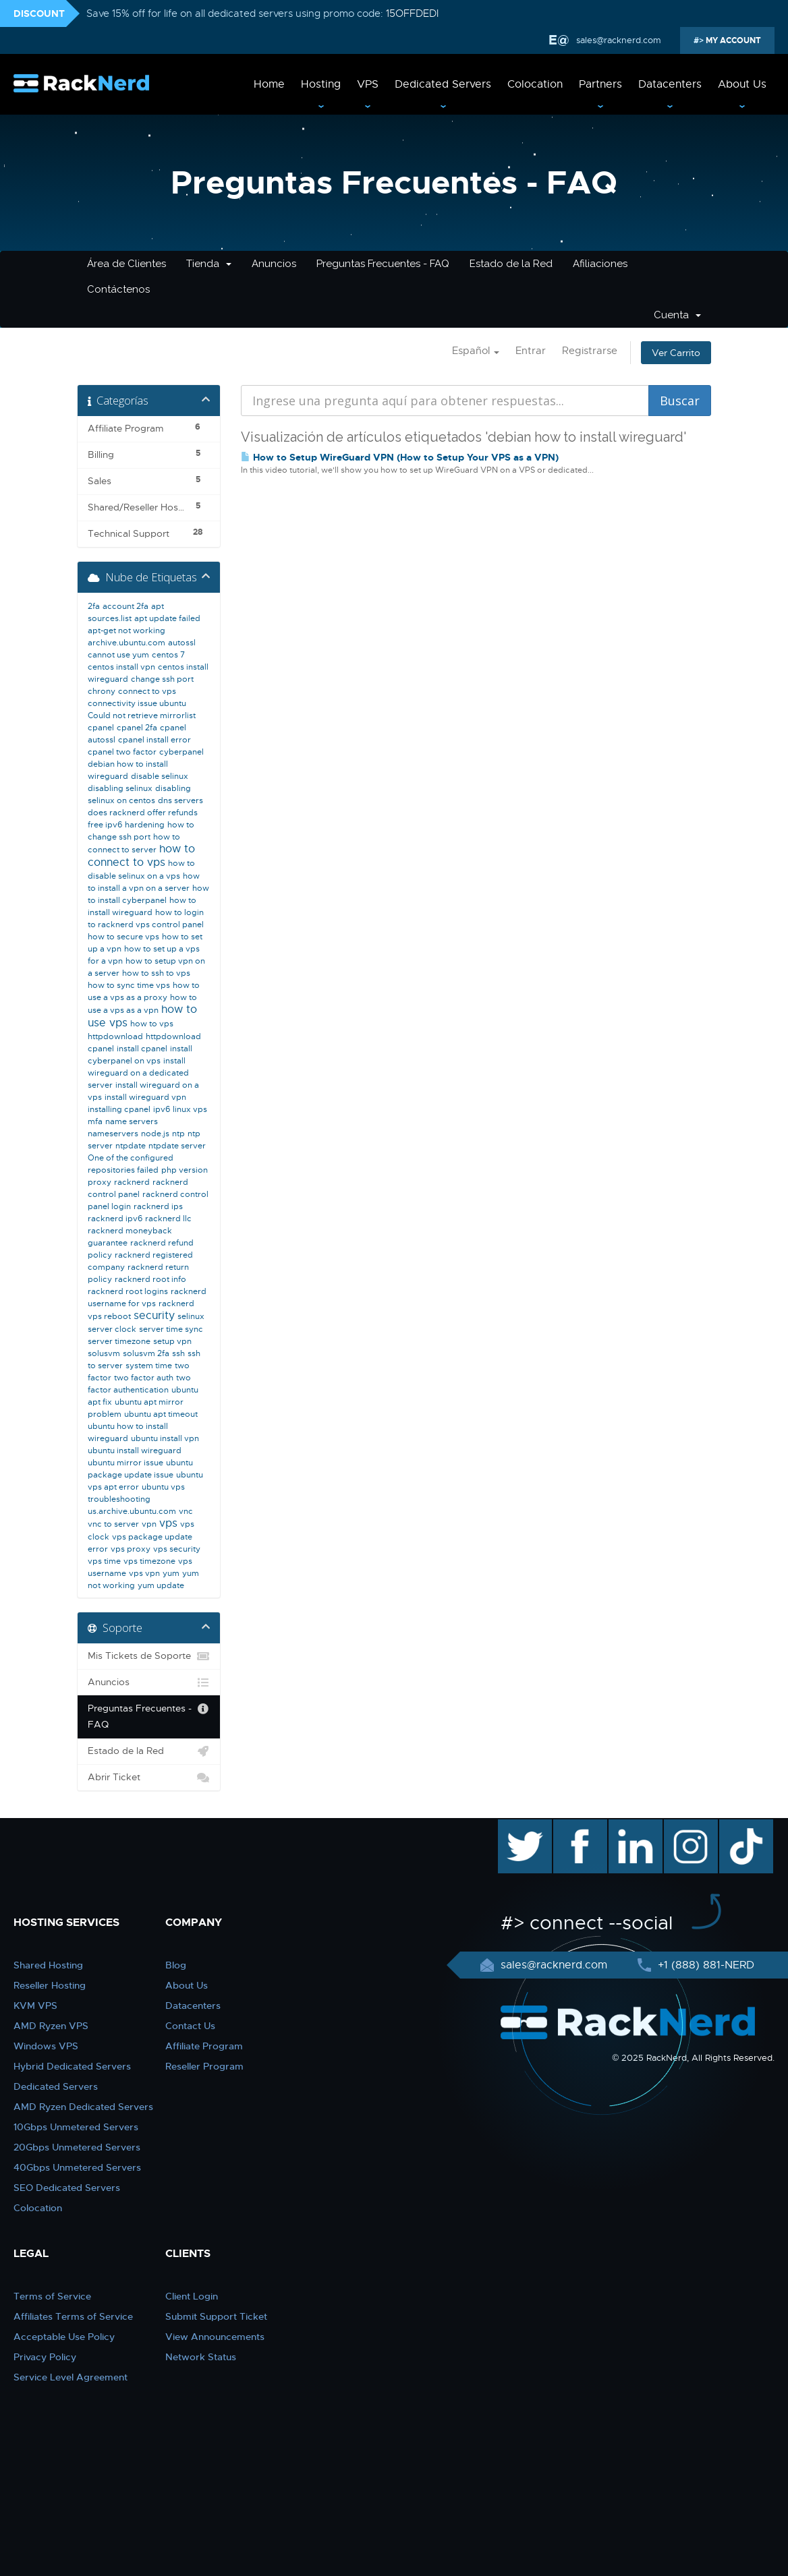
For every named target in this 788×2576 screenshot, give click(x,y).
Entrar (530, 351)
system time (148, 1365)
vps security (176, 1549)
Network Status (200, 2357)
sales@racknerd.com (618, 40)
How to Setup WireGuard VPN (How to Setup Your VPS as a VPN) (400, 457)
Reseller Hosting (49, 1985)
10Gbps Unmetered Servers (75, 2127)
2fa (94, 606)
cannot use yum (118, 654)
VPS (367, 84)
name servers (131, 1121)
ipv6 (161, 1109)
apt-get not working (126, 630)
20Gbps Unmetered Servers (76, 2147)
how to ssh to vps (156, 973)
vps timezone (149, 1561)
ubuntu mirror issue (125, 1462)
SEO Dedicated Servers (66, 2188)
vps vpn (144, 1573)
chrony (101, 691)
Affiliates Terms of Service (73, 2316)
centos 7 (168, 654)
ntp (178, 1133)
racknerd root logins (128, 1291)
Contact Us (190, 2026)
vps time (104, 1561)
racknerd (132, 1182)
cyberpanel (181, 752)
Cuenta (677, 315)
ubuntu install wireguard (134, 1450)
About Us (742, 84)
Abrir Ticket (149, 1777)
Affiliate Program (204, 2046)
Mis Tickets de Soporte (149, 1656)
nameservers (113, 1133)
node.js (155, 1133)
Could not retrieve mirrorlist (142, 715)
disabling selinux (120, 788)
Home (269, 84)
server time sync (171, 1329)
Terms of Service (52, 2296)
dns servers (180, 800)
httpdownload (115, 1036)
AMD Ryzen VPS (50, 2026)
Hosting (321, 84)
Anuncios (274, 264)
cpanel (101, 727)
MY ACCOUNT (732, 40)
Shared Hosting (48, 1965)
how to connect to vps (141, 855)
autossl (182, 642)
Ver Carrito (676, 353)
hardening (145, 824)
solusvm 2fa (146, 1353)
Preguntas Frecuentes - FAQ (382, 264)
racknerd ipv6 (115, 1218)
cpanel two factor (122, 752)
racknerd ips (158, 1206)
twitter (515, 1826)
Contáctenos (118, 289)
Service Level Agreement (70, 2377)
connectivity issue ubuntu (137, 703)
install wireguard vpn (145, 1097)
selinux (190, 1316)
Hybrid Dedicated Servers (72, 2066)
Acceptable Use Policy (64, 2337)
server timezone (119, 1341)
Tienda (208, 264)
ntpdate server (177, 1145)
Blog (175, 1965)
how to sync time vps (129, 985)
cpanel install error (154, 739)
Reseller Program (204, 2066)
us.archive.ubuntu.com (132, 1511)
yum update (161, 1585)
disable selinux (159, 776)
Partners (600, 84)
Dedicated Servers (443, 84)
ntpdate (130, 1145)
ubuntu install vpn (165, 1438)
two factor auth (143, 1377)
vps (168, 1523)
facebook (577, 1826)
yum (171, 1573)
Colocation (535, 84)
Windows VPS (45, 2046)
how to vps (151, 1023)
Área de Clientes (126, 264)
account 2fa (125, 606)
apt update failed (167, 618)
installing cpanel (119, 1109)
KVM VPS (35, 2005)
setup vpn (172, 1341)
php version (184, 1170)
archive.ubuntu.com (126, 642)
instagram (689, 1826)
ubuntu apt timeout (161, 1414)
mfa (95, 1121)
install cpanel (142, 1048)
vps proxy (130, 1549)
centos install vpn (121, 667)
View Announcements (214, 2337)
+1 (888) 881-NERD (704, 1965)
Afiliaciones (600, 264)
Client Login (191, 2296)
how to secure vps (123, 936)
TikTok (736, 1826)
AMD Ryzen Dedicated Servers (83, 2107)
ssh (178, 1353)
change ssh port (162, 679)
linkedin (628, 1826)
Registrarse (589, 351)
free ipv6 (105, 824)
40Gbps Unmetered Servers (77, 2167)
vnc (186, 1511)
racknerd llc (168, 1218)
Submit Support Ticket (216, 2316)
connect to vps (147, 691)
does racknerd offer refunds (143, 812)
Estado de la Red (511, 264)
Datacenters (670, 84)
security (154, 1315)
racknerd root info (150, 1279)
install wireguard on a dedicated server (138, 1072)
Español (475, 351)
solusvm (104, 1353)
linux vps (190, 1109)
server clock (112, 1329)
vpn (149, 1524)
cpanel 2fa (137, 727)
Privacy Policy (44, 2357)
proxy (99, 1182)
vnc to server (113, 1524)
